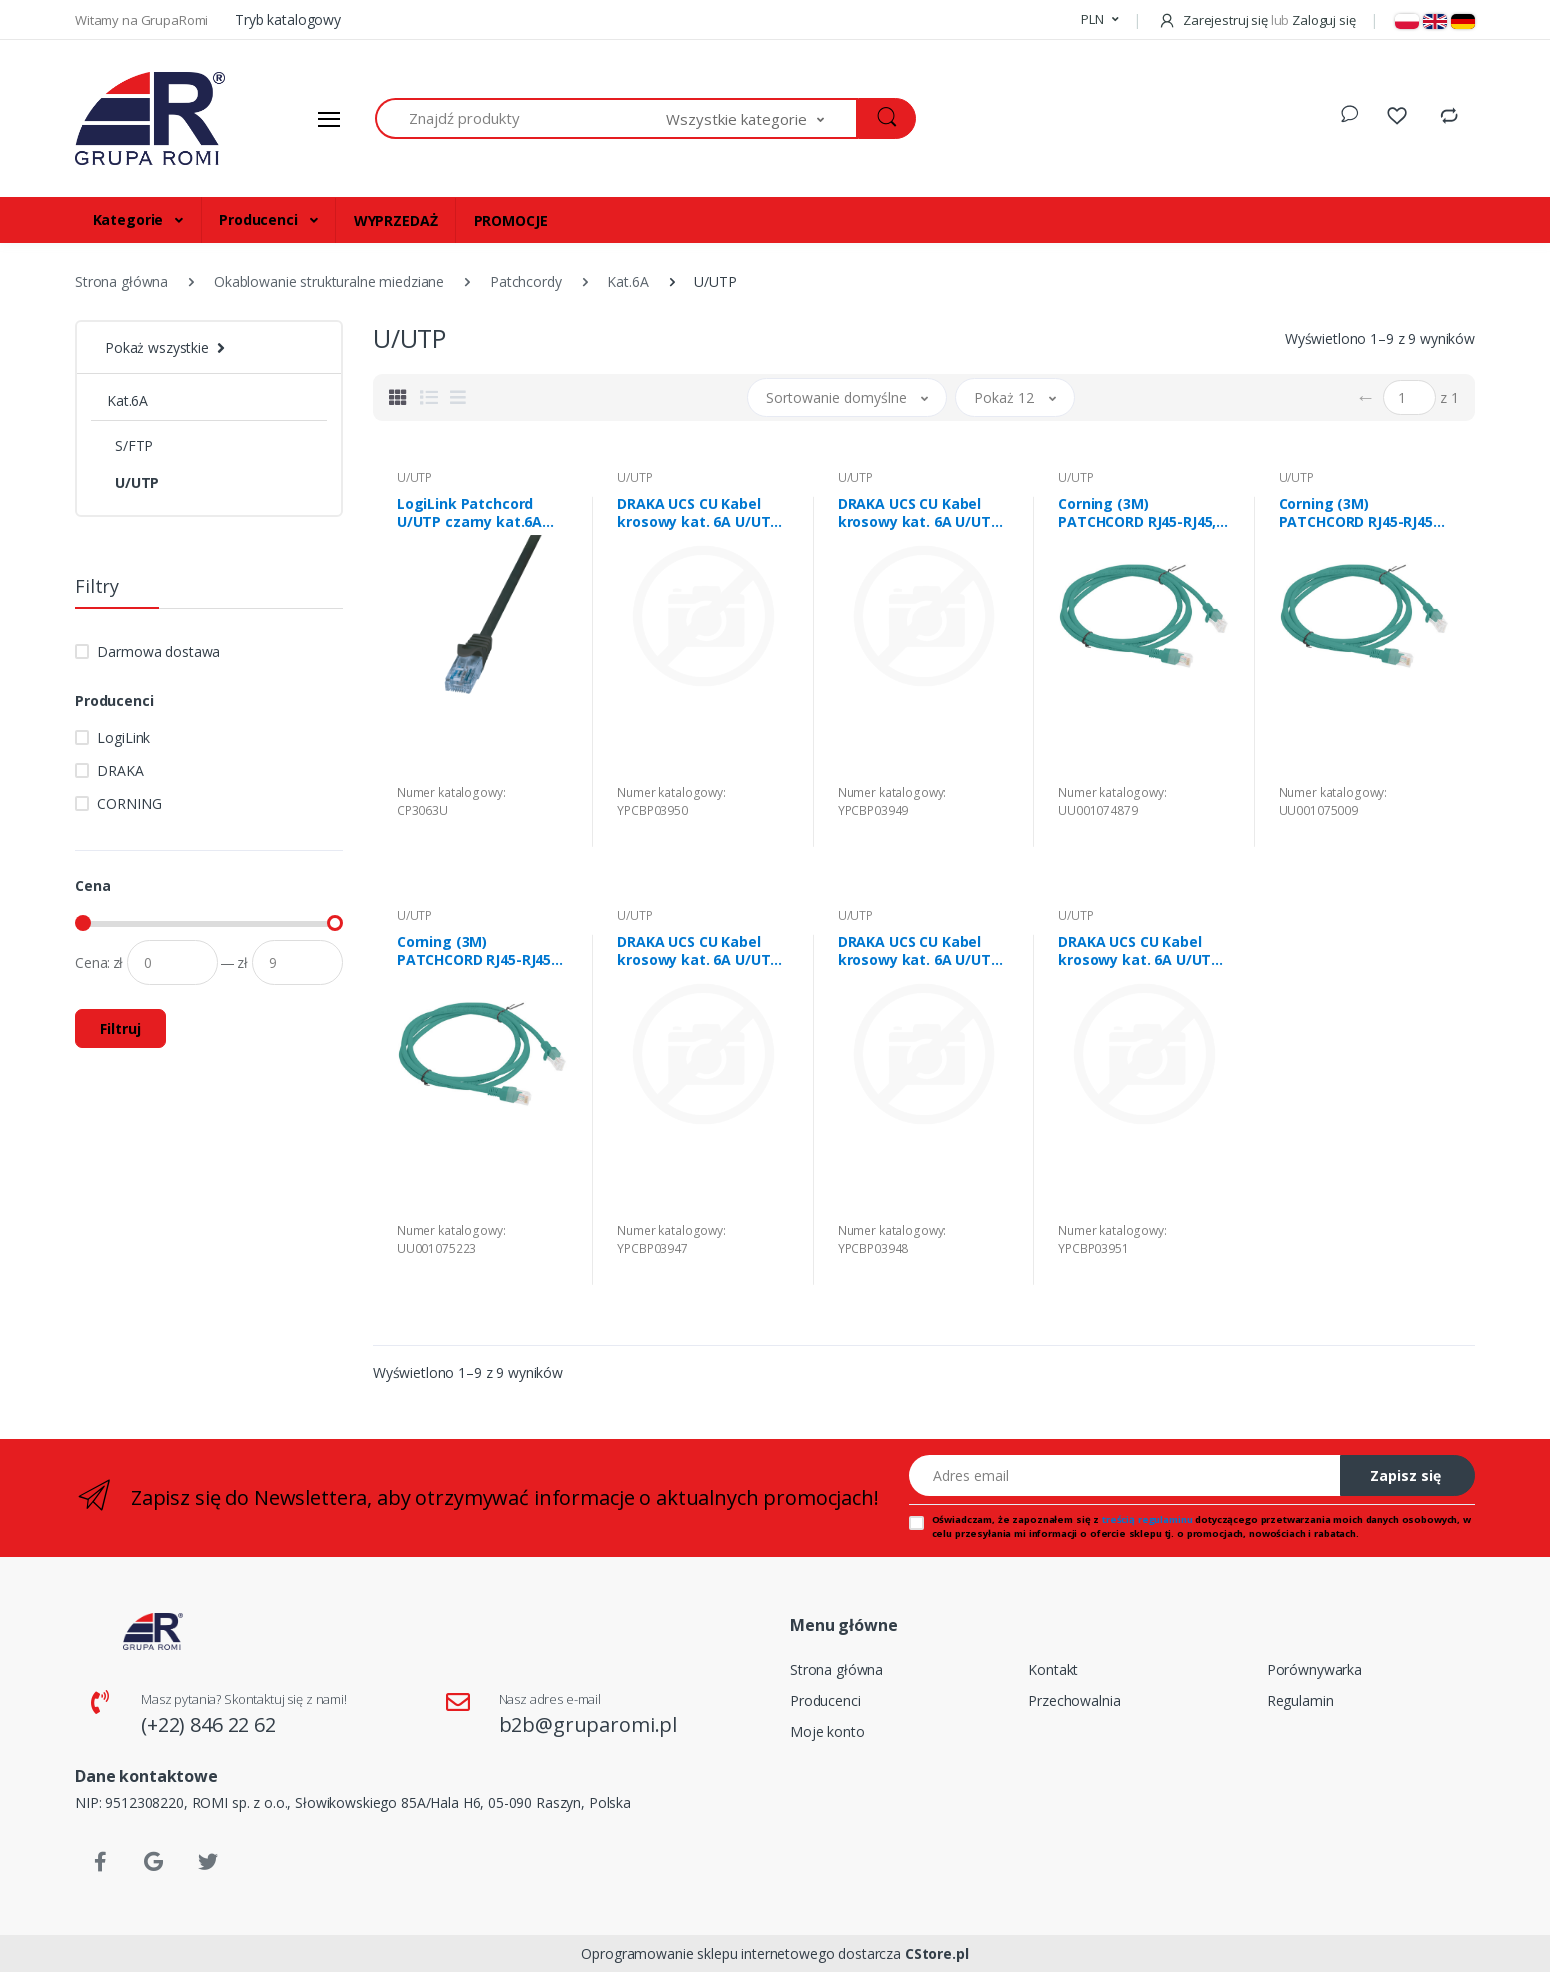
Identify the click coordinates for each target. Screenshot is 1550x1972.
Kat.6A (127, 400)
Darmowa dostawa (158, 651)
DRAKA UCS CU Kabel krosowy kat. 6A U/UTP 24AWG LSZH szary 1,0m (921, 951)
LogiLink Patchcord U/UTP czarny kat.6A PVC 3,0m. (469, 513)
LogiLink (123, 737)
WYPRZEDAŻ (396, 220)
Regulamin (1300, 1700)
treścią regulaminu (1147, 1519)
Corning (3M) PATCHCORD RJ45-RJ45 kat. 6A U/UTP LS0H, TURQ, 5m (474, 951)
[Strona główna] (150, 119)
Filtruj (120, 1028)
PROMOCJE (511, 220)
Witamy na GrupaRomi (143, 20)
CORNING (129, 803)
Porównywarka (1314, 1669)
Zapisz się (1405, 1475)
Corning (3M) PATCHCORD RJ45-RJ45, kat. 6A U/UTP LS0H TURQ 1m (1137, 513)
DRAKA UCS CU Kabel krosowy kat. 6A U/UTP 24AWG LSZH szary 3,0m (700, 513)
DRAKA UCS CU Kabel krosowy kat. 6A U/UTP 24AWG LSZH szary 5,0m (1141, 951)
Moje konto (827, 1731)
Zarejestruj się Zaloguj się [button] (1256, 20)
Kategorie (130, 219)
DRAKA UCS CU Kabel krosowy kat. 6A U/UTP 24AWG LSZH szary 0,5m (700, 951)
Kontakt (1053, 1669)
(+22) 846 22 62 (208, 1724)
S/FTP (134, 445)
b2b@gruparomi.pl (588, 1724)
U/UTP (137, 482)
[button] (1099, 20)
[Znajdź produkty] (521, 118)
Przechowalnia (1074, 1700)
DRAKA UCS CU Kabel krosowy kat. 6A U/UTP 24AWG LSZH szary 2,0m (921, 513)
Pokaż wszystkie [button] (157, 347)
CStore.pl (937, 1953)
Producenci (260, 219)
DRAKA (120, 770)
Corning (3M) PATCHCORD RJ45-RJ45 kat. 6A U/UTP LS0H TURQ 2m (1356, 513)
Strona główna (836, 1669)
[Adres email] (1125, 1475)
